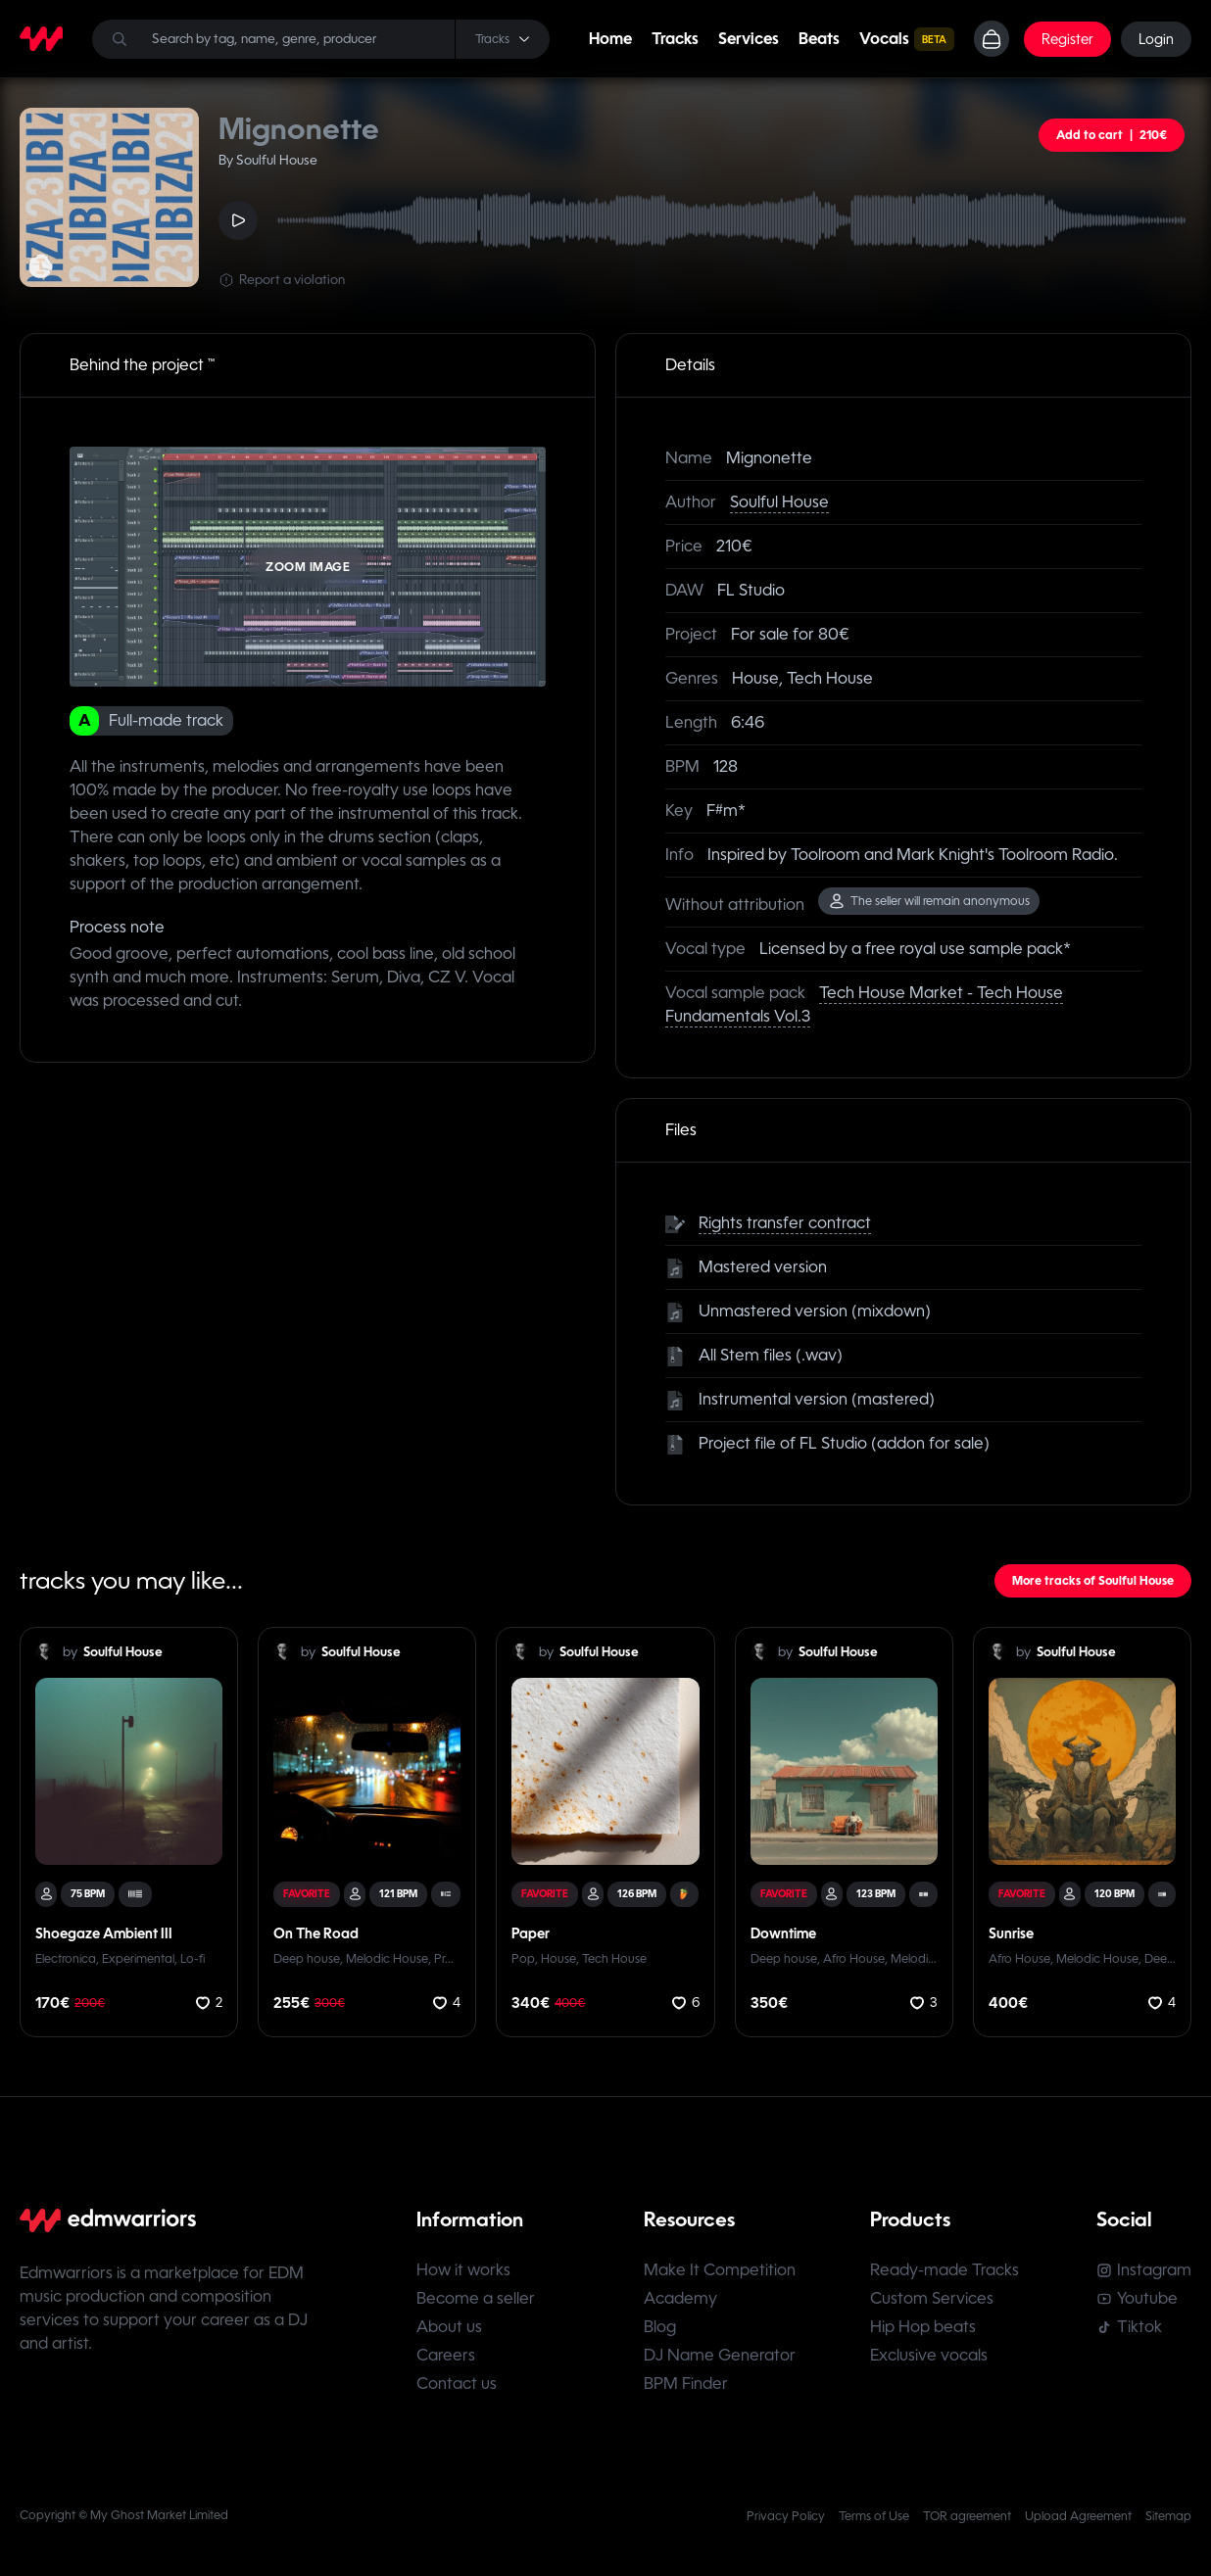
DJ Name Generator (720, 2355)
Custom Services (931, 2298)
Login (1156, 39)
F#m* (726, 810)
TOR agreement (967, 2516)
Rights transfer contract (785, 1223)
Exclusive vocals (929, 2355)
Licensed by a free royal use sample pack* (915, 948)
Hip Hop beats (923, 2326)
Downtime (783, 1933)
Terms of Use (874, 2516)
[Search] (321, 39)
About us (449, 2326)
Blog (660, 2326)
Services (748, 38)
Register (1067, 39)
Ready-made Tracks (944, 2270)
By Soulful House (267, 160)
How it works (463, 2270)
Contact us (456, 2383)
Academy (680, 2298)
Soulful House (779, 502)
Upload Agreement (1078, 2516)
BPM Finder (686, 2383)
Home (610, 38)
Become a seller (475, 2298)
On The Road (316, 1933)
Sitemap (1168, 2516)
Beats (819, 38)
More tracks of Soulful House (1093, 1581)
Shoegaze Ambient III (103, 1933)
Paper (530, 1933)
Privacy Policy (786, 2516)
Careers (445, 2355)
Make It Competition (720, 2270)
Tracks (675, 38)
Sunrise (1011, 1933)
